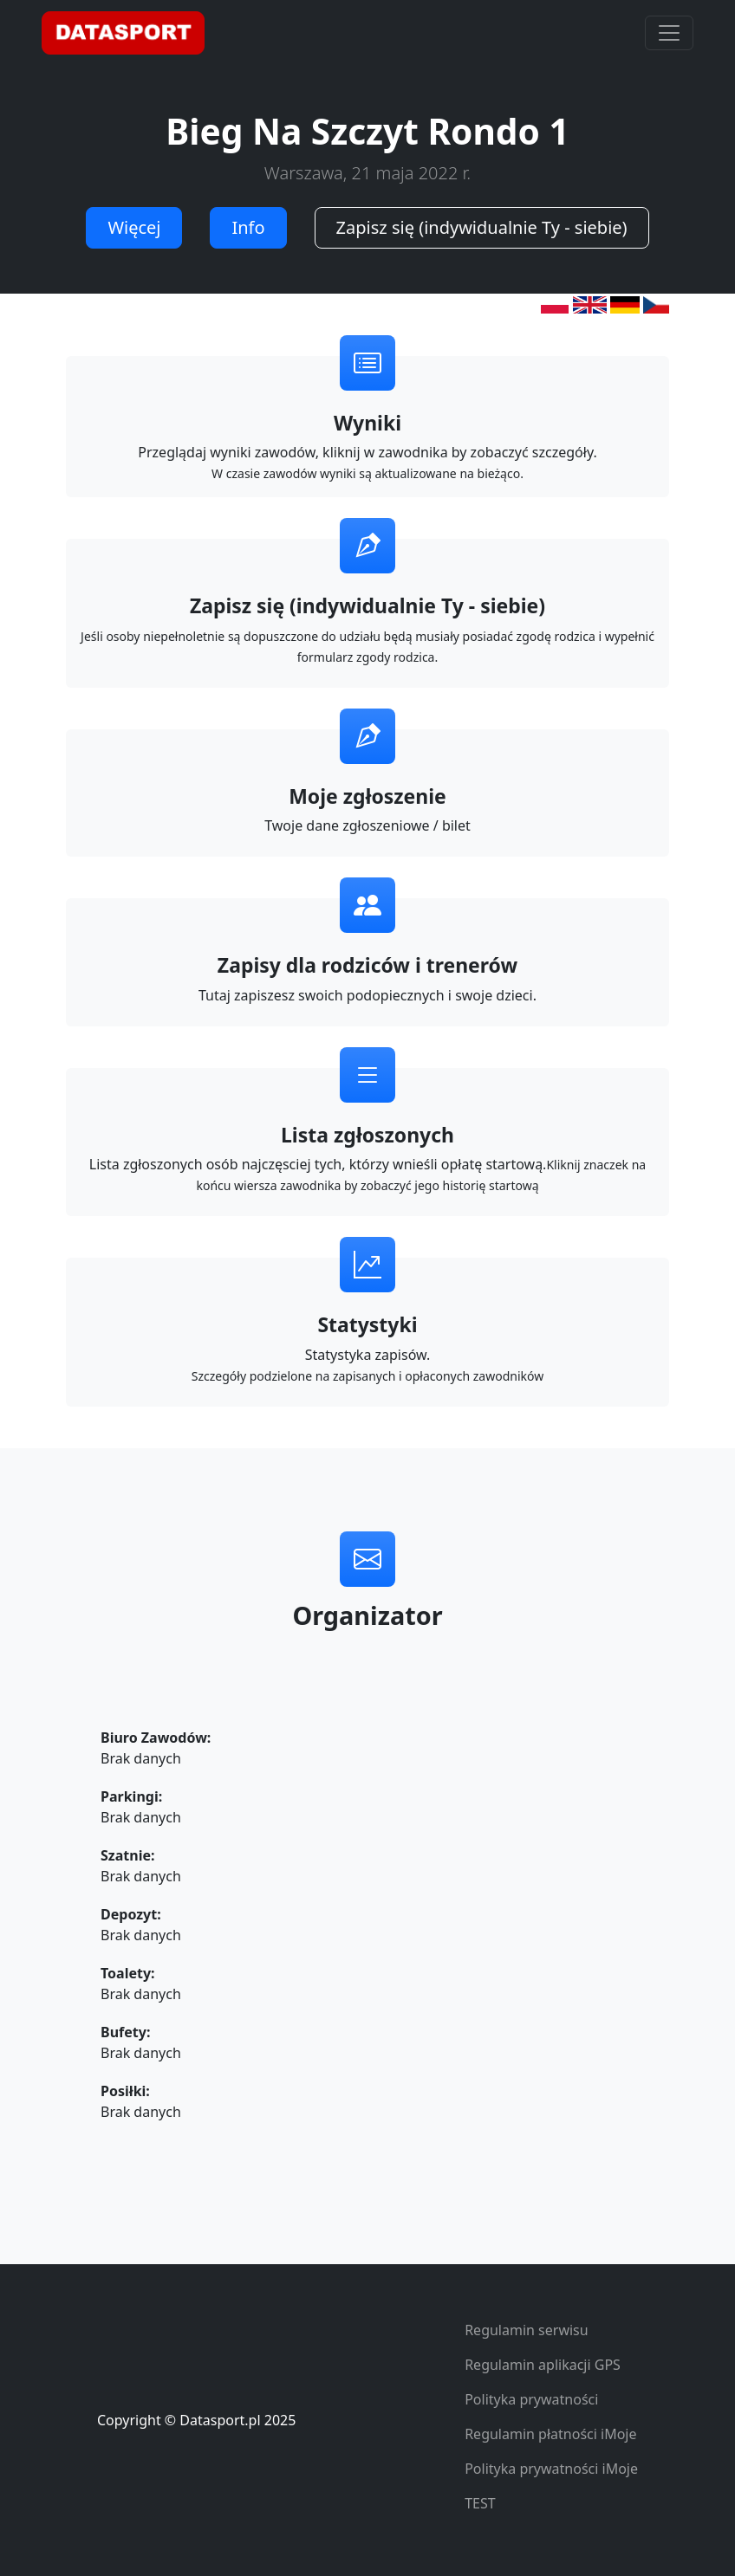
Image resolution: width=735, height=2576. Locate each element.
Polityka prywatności (531, 2399)
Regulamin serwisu (527, 2330)
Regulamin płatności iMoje (550, 2433)
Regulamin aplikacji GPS (543, 2364)
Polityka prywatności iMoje (551, 2468)
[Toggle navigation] (669, 33)
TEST (480, 2503)
